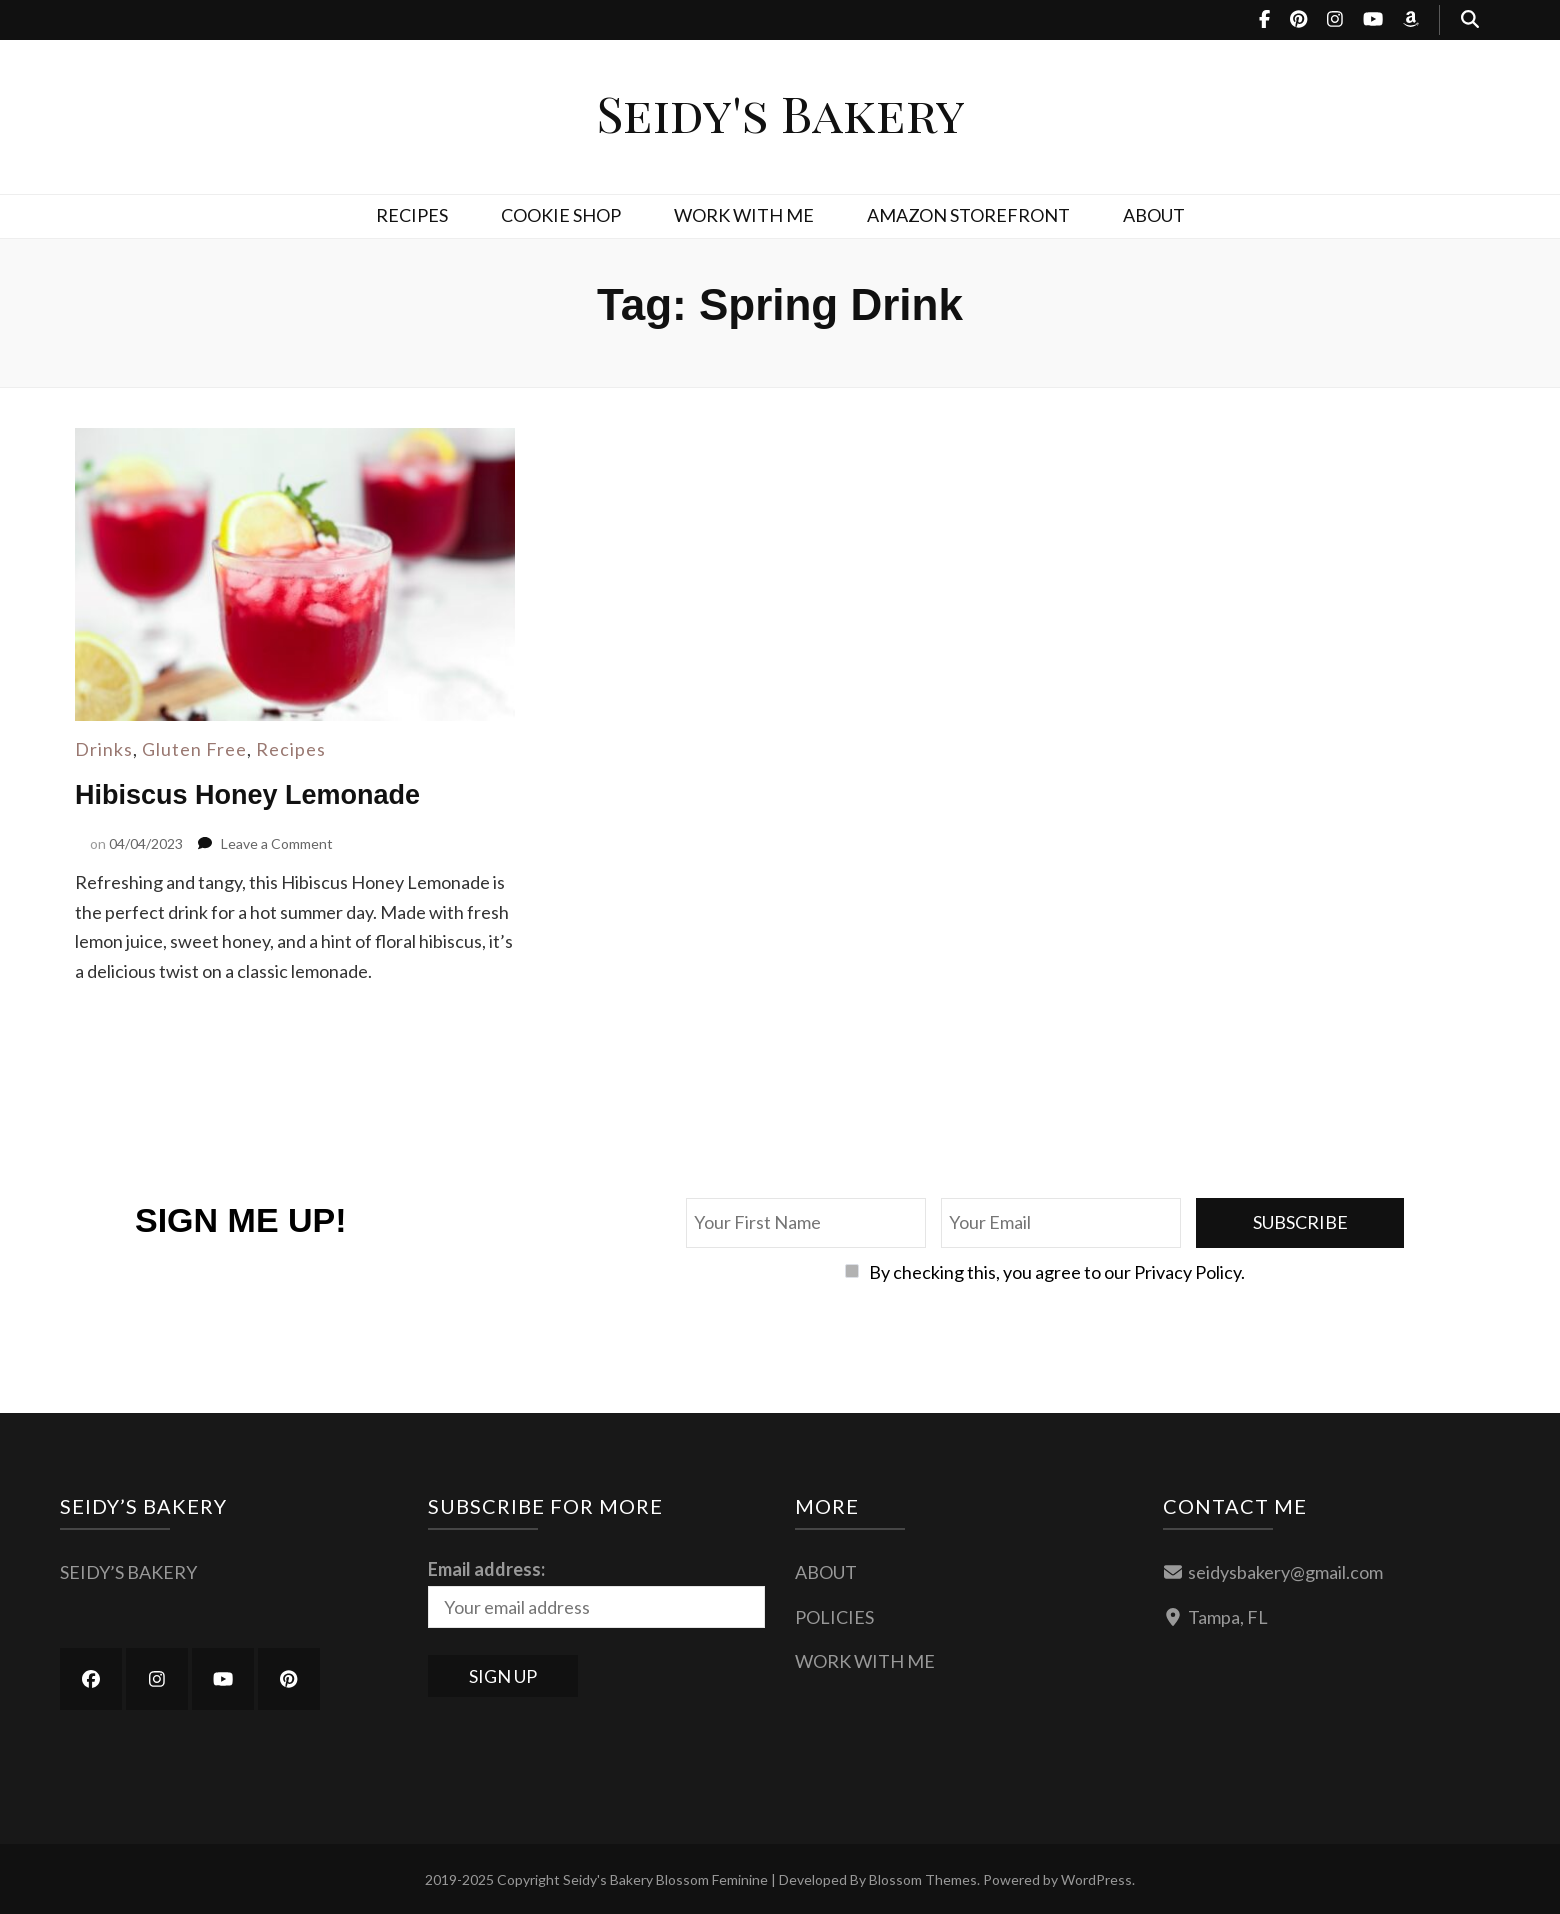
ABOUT (1154, 215)
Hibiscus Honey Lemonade (254, 794)
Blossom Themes (923, 1878)
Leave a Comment (277, 842)
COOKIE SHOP (561, 215)
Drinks (104, 749)
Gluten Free (194, 749)
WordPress (1096, 1878)
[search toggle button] (1470, 20)
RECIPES (412, 215)
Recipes (291, 749)
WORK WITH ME (744, 215)
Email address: (486, 1568)
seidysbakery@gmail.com (1285, 1571)
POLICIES (834, 1616)
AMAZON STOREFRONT (968, 215)
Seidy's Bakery (780, 112)
